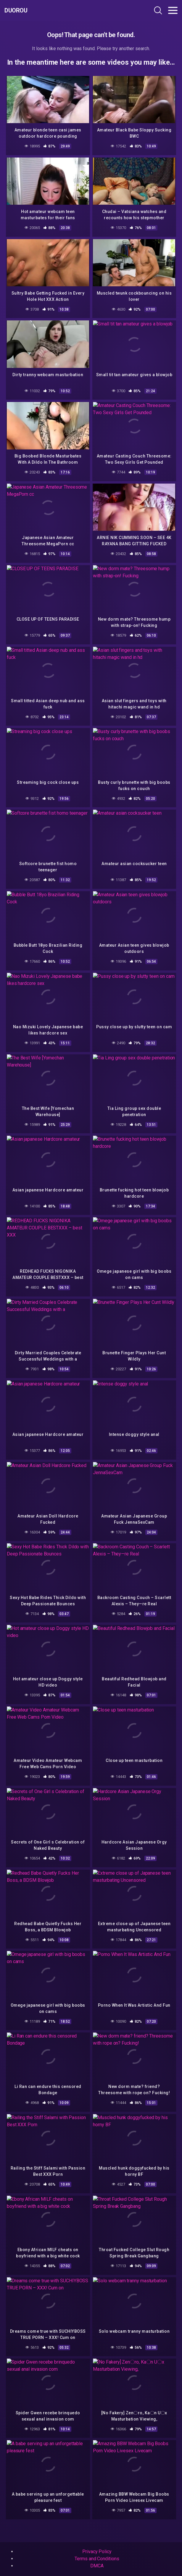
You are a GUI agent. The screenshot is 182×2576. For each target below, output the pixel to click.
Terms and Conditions (97, 2558)
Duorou (15, 10)
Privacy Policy (97, 2551)
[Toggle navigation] (173, 10)
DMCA (97, 2566)
